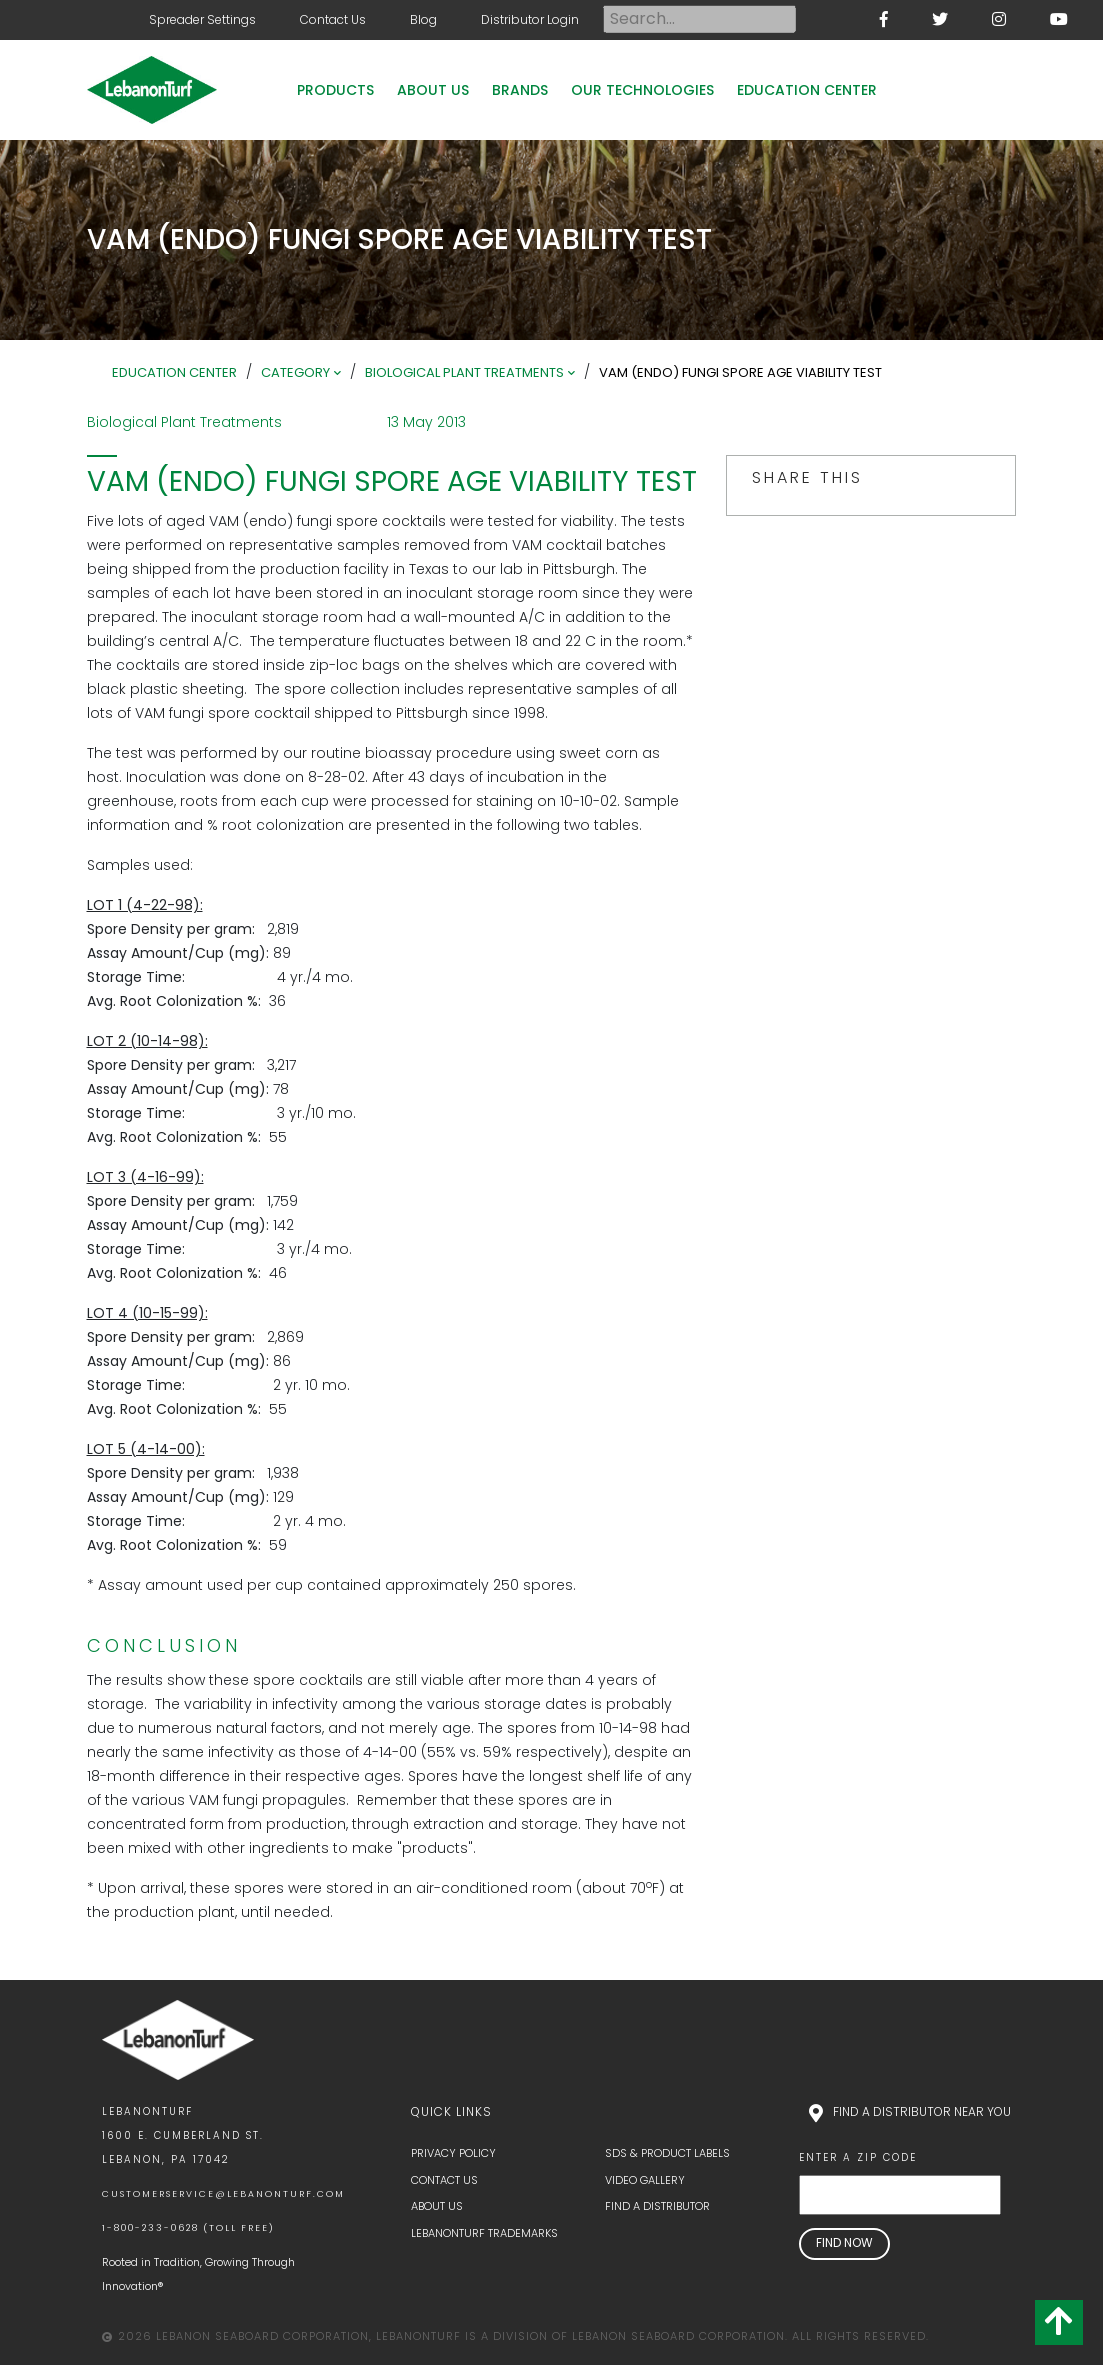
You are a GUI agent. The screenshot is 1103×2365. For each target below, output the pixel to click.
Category (295, 372)
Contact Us (333, 19)
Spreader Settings (202, 19)
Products (335, 90)
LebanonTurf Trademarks (484, 2233)
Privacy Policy (453, 2153)
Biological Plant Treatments (464, 372)
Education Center (807, 90)
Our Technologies (642, 90)
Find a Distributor (657, 2206)
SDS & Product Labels (667, 2153)
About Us (433, 90)
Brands (520, 90)
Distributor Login (530, 19)
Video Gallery (645, 2180)
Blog (423, 19)
